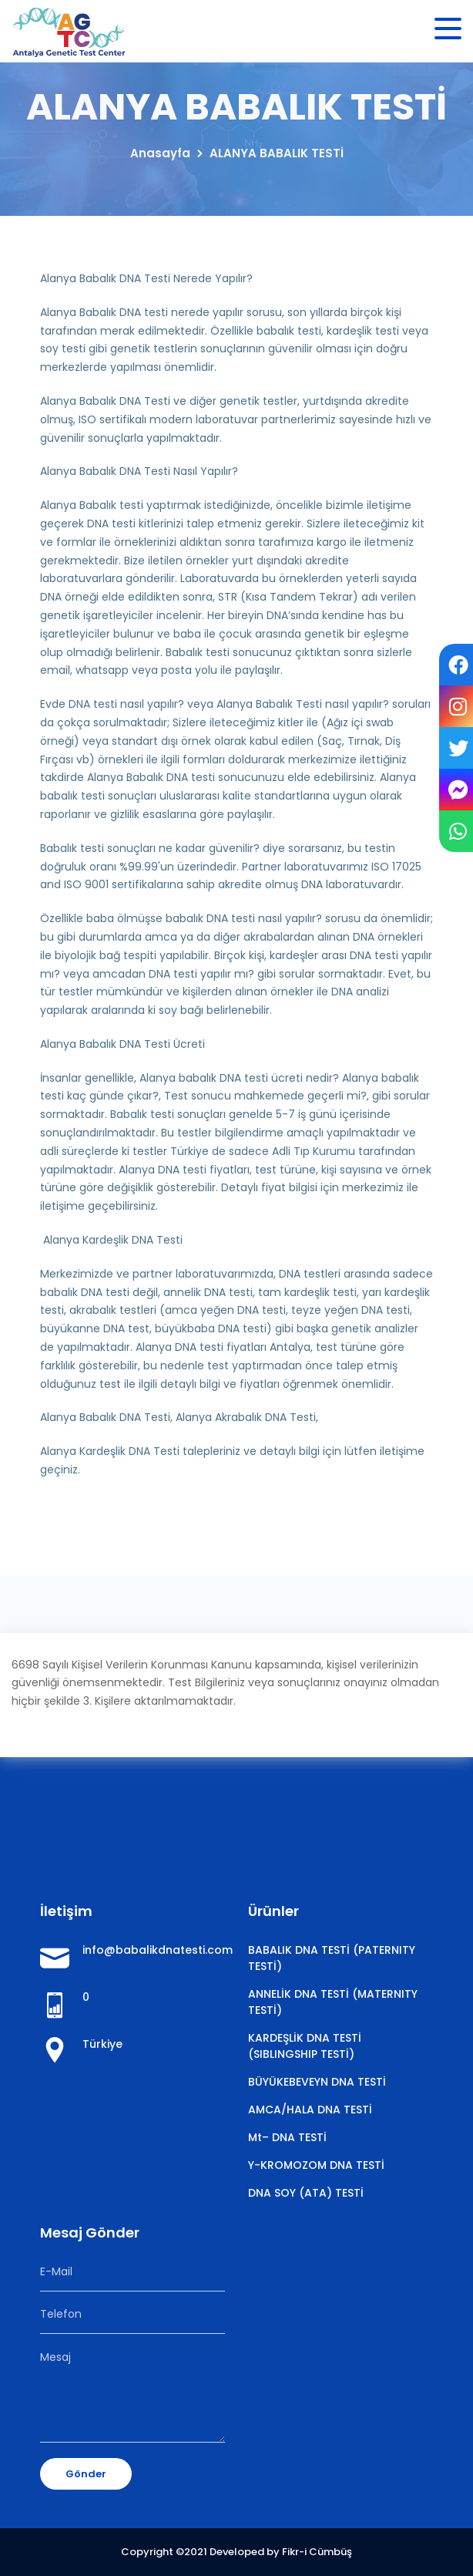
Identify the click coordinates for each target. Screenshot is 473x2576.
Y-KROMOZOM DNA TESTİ (316, 2165)
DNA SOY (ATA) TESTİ (306, 2193)
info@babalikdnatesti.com (153, 1950)
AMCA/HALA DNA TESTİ (310, 2109)
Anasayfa (160, 153)
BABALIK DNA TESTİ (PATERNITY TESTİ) (331, 1958)
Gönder (85, 2474)
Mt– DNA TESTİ (287, 2137)
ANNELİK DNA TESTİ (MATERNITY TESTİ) (333, 2002)
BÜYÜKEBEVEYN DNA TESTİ (317, 2081)
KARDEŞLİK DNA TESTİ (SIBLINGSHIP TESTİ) (304, 2046)
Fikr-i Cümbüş (317, 2551)
